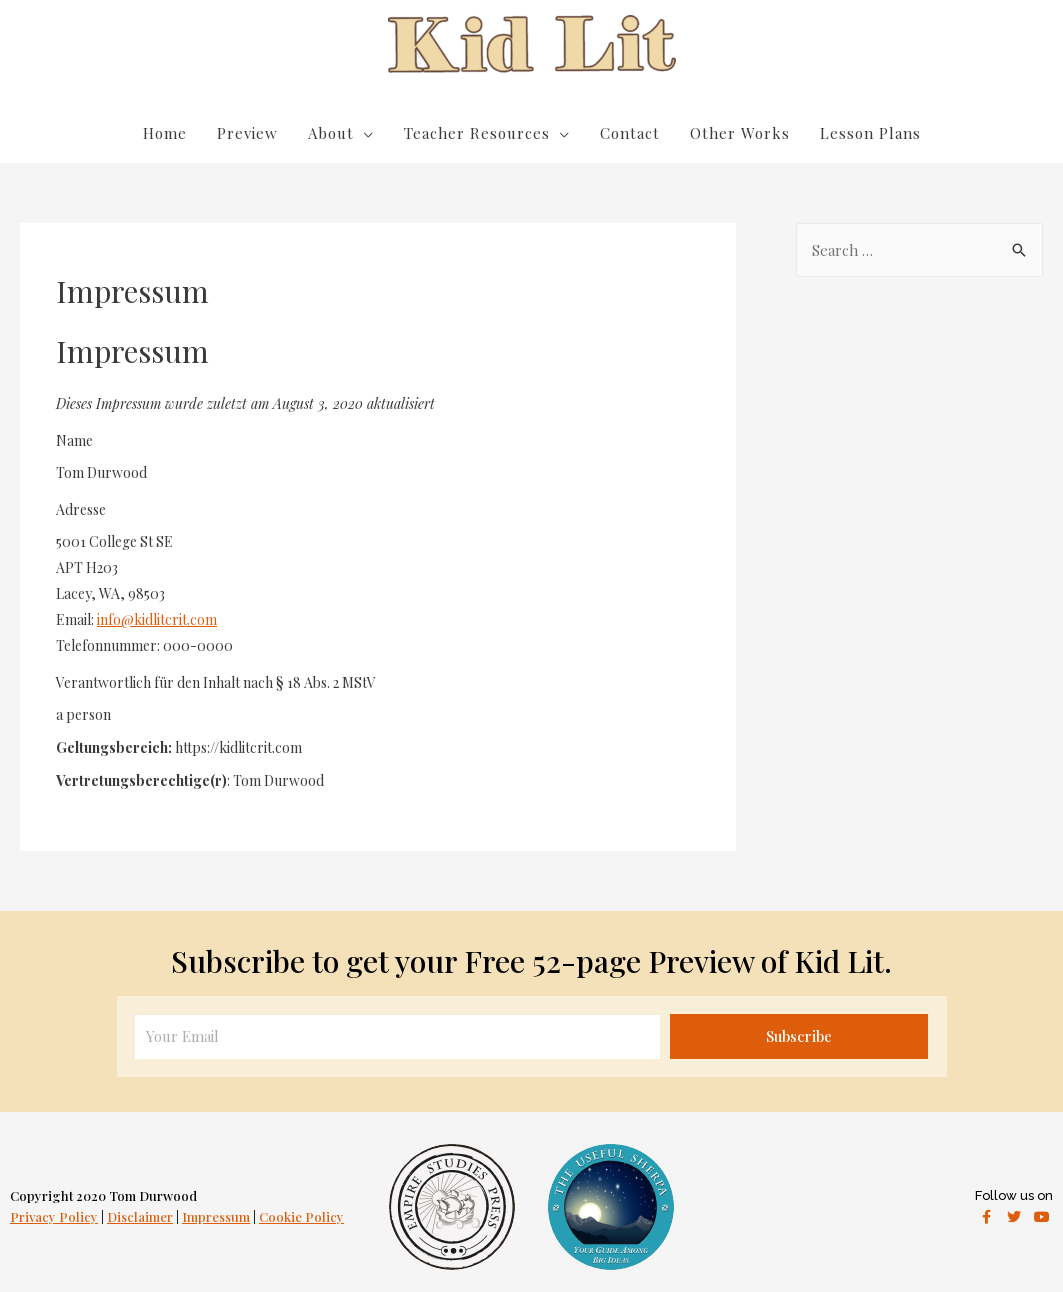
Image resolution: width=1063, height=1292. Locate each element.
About (331, 133)
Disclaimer (140, 1216)
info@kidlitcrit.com (157, 619)
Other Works (740, 133)
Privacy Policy (54, 1216)
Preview (247, 133)
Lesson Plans (870, 133)
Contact (630, 133)
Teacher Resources (477, 133)
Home (165, 133)
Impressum (216, 1216)
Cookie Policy (301, 1216)
